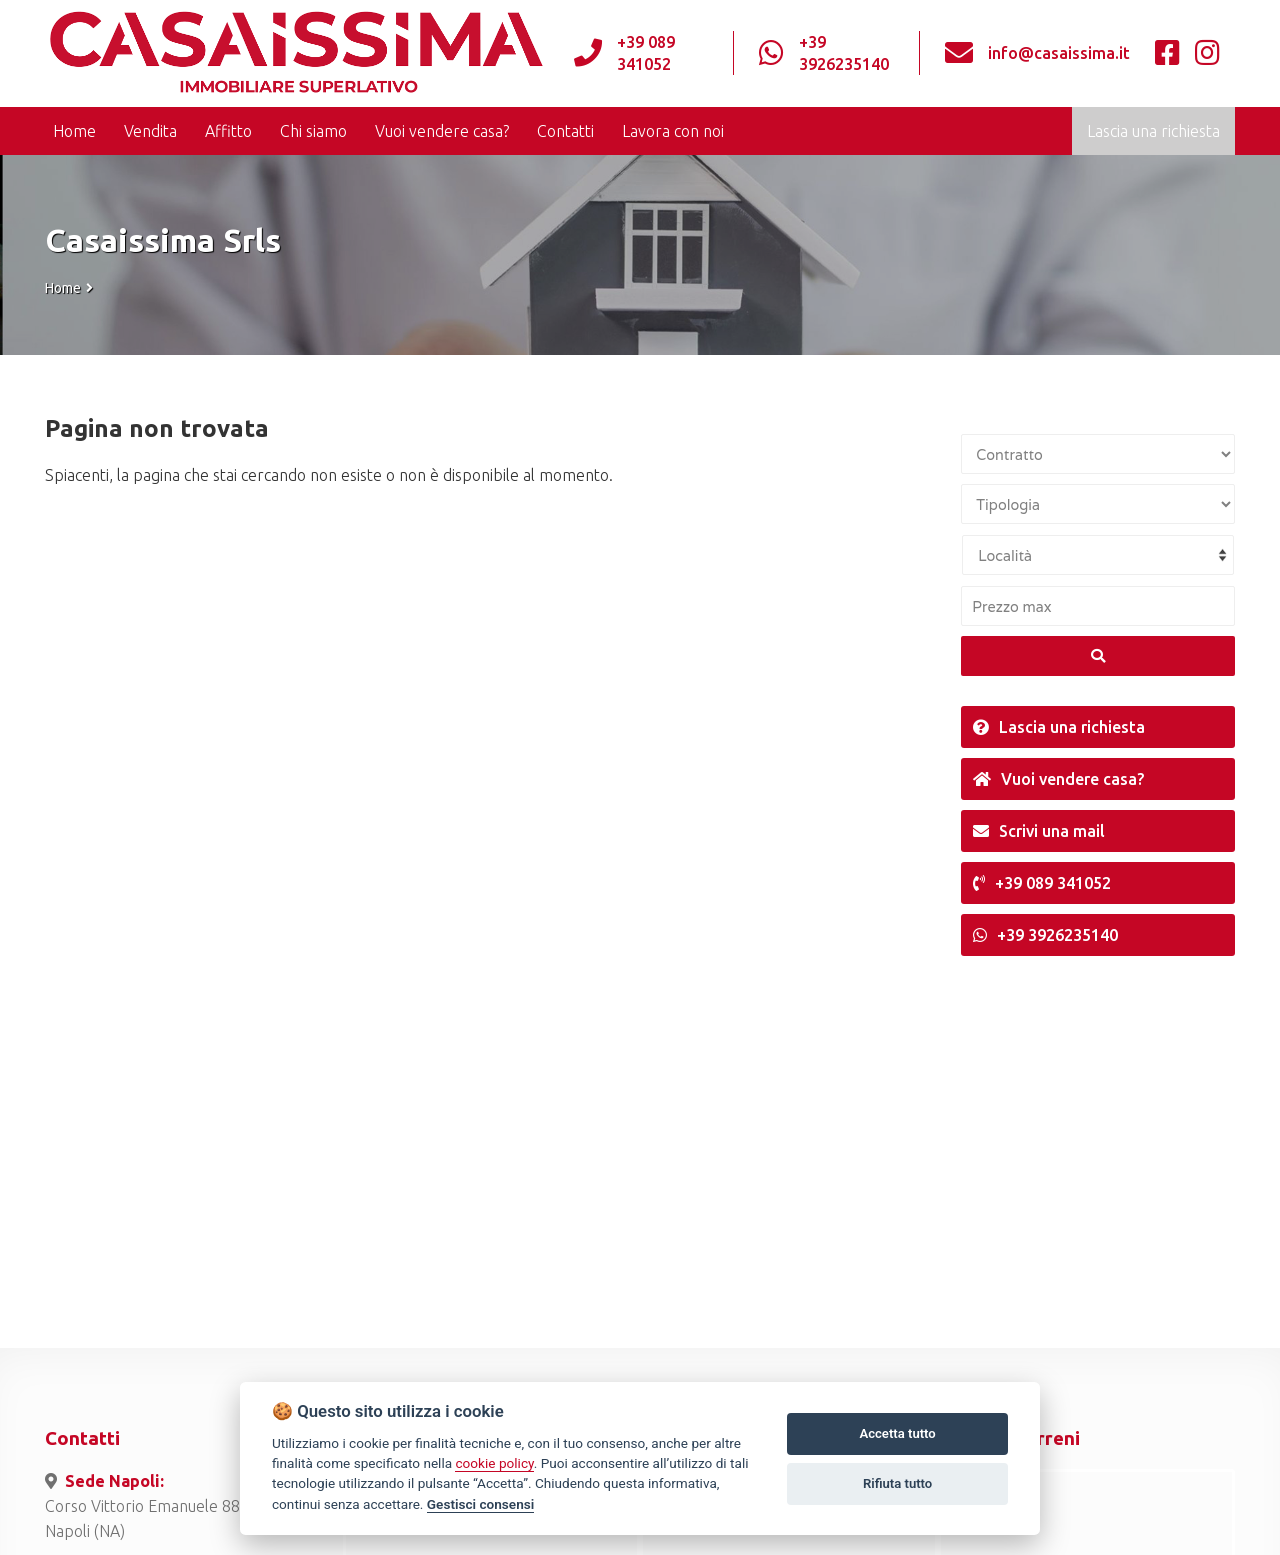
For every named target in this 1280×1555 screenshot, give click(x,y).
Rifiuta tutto (897, 1483)
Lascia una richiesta (1153, 131)
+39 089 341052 (646, 53)
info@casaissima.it (1059, 53)
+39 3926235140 (844, 53)
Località (1005, 555)
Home (63, 288)
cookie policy (494, 1463)
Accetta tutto (897, 1433)
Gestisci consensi (480, 1504)
